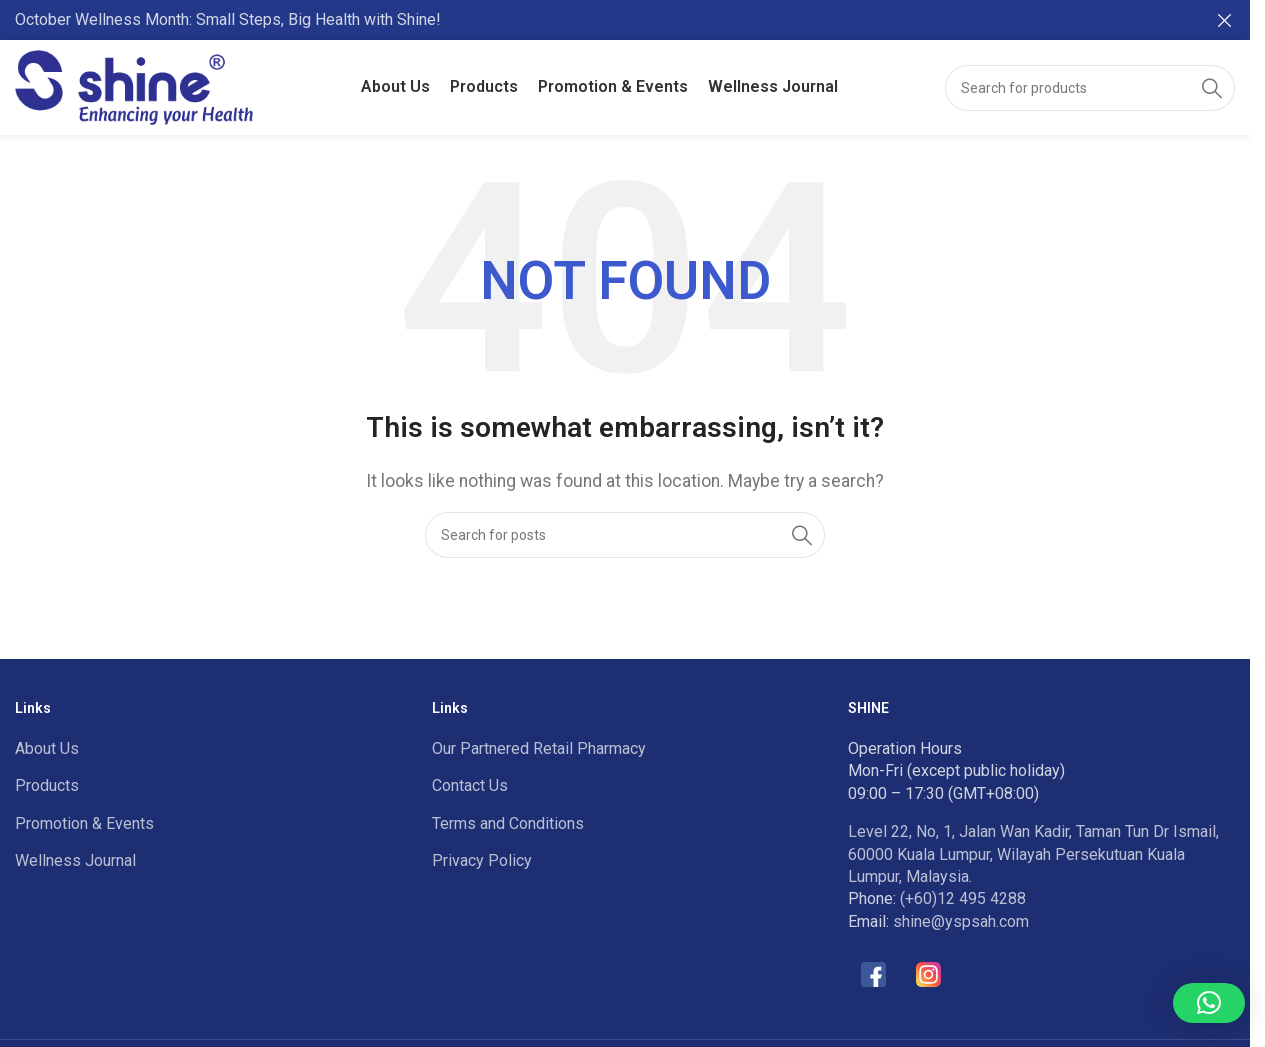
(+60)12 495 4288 (963, 898)
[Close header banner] (1225, 20)
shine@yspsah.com (961, 921)
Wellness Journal (75, 860)
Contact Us (470, 785)
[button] (1209, 1003)
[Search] (1090, 88)
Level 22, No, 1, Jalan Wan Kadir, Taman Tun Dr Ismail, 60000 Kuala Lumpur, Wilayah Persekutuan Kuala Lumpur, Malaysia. (1033, 854)
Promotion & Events (84, 823)
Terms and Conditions (508, 823)
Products (47, 785)
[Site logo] (134, 86)
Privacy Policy (482, 860)
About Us (47, 748)
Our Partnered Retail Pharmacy (539, 748)
